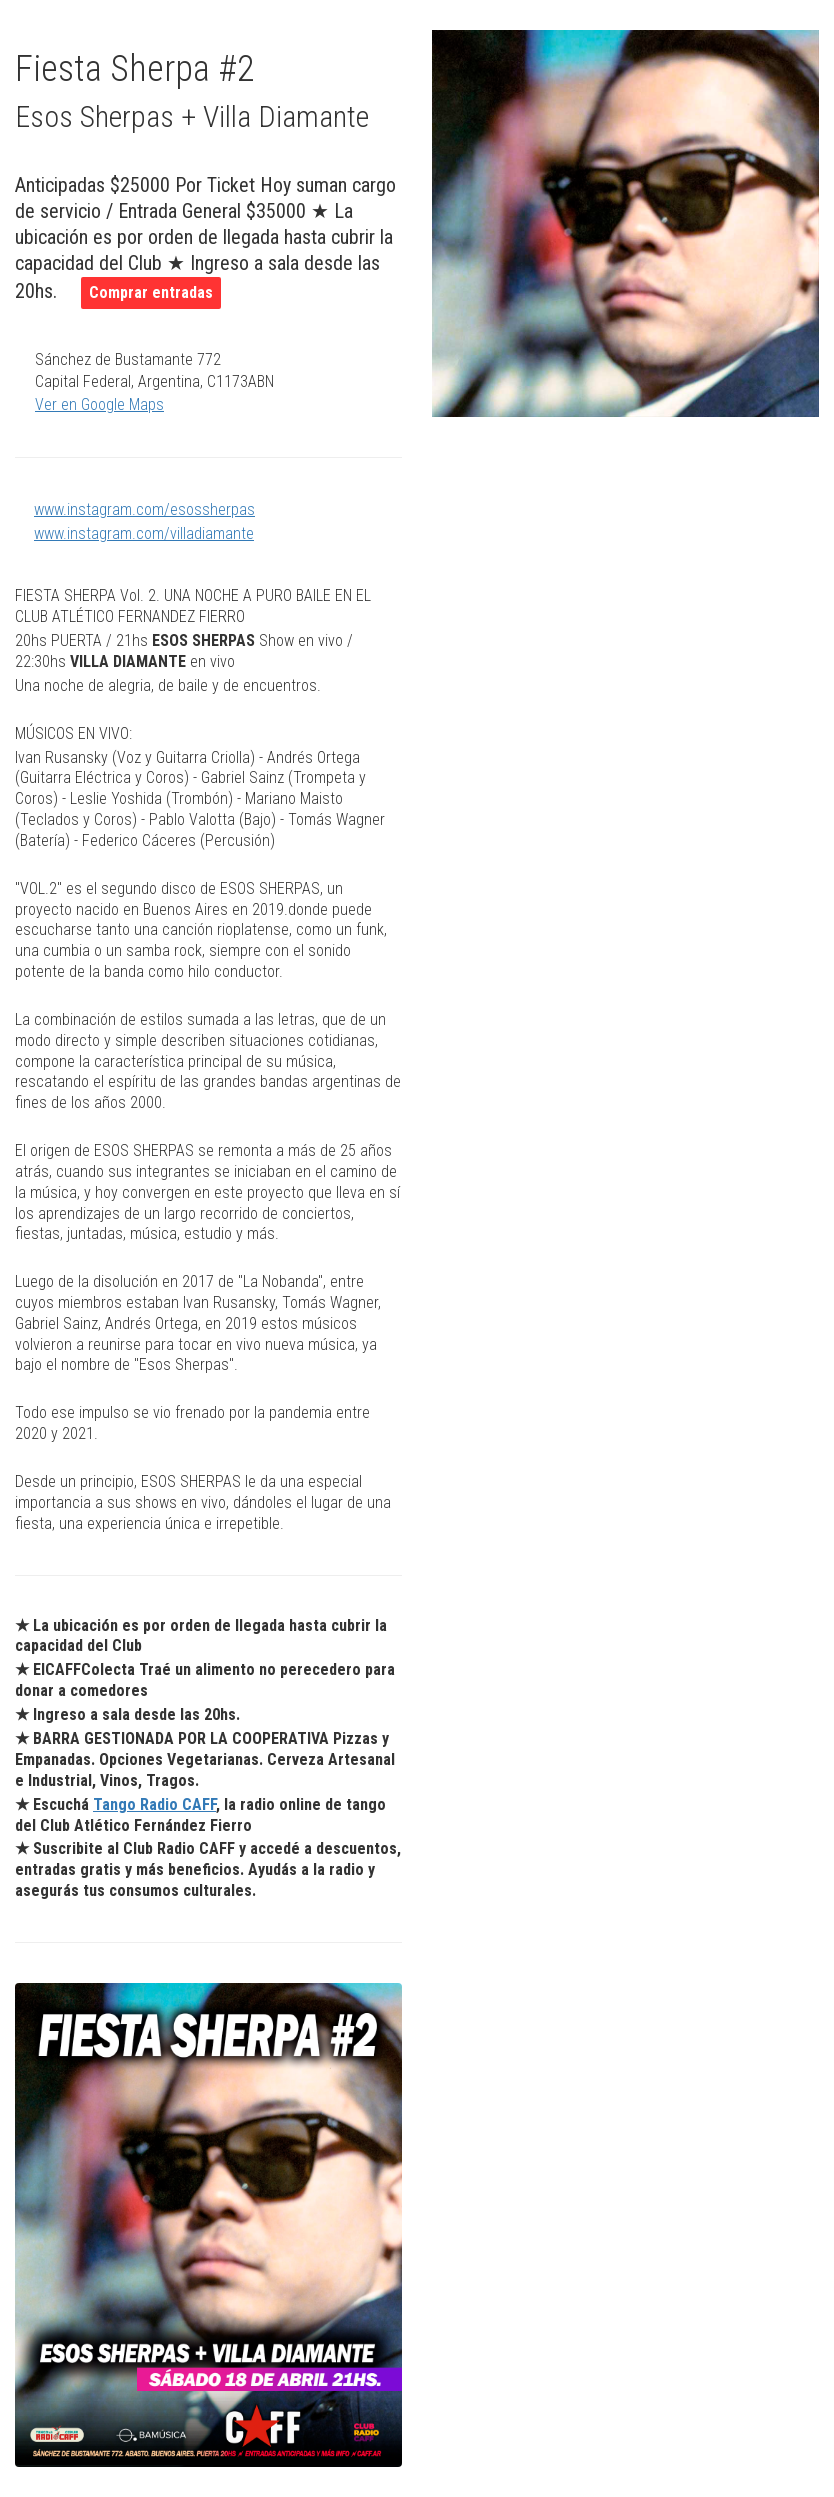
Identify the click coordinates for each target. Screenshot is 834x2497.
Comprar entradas (151, 292)
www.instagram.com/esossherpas (144, 509)
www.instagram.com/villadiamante (144, 533)
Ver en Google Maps (99, 404)
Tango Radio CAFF (154, 1804)
